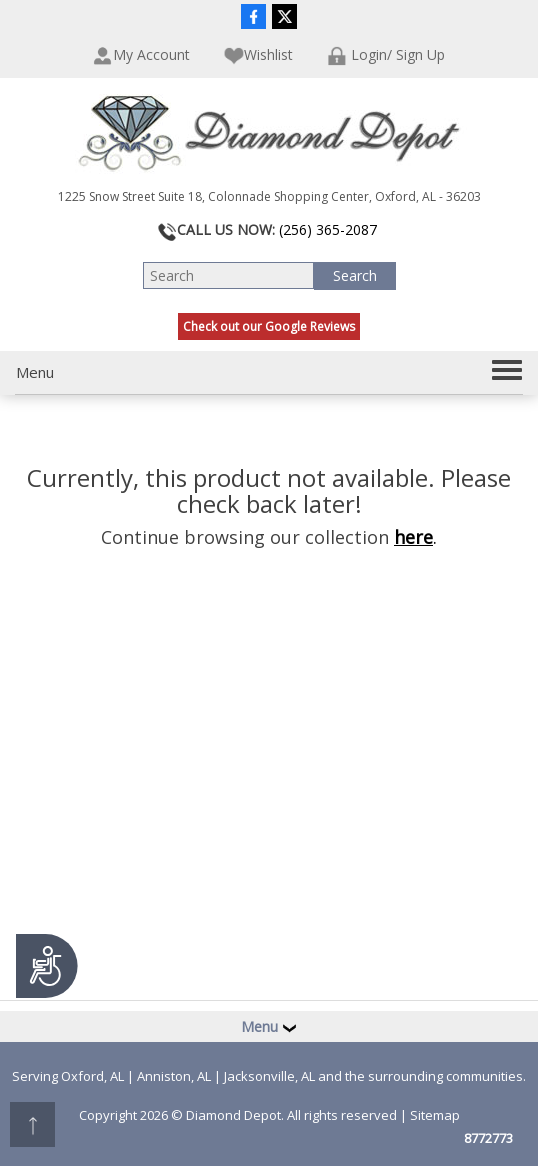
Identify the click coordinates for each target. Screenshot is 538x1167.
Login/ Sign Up (386, 55)
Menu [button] (269, 1026)
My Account (141, 55)
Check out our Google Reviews (269, 326)
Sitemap (435, 1115)
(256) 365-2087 (328, 229)
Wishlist (258, 55)
